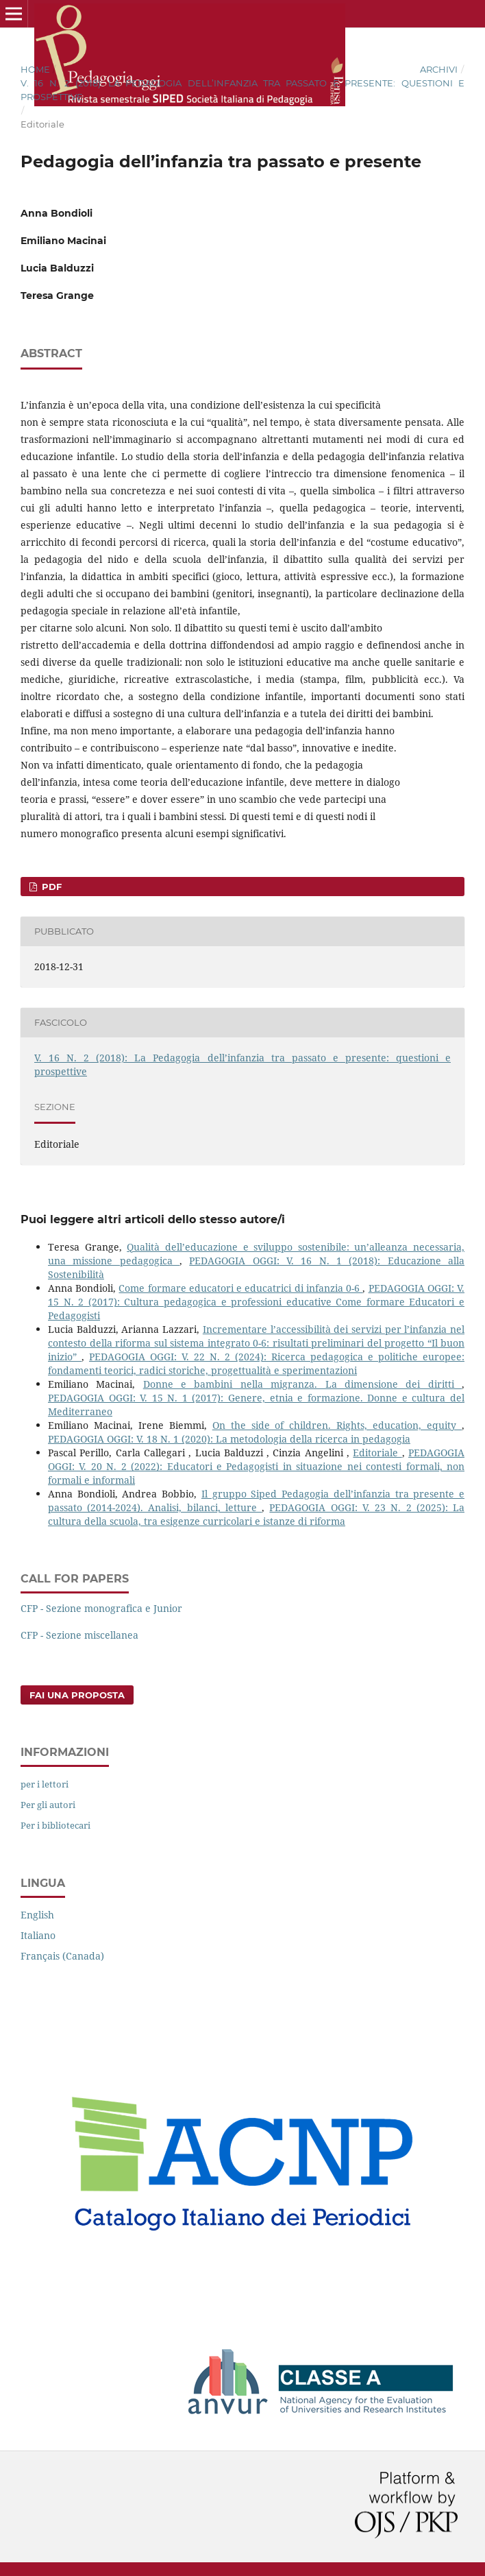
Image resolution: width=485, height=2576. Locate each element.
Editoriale (377, 1452)
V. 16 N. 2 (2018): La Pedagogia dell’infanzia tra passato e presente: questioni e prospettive (242, 89)
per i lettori (45, 1784)
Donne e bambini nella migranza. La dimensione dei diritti (302, 1384)
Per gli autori (48, 1804)
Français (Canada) (62, 1955)
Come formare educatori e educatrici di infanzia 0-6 (240, 1288)
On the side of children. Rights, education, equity (337, 1425)
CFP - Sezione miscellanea (79, 1634)
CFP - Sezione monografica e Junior (101, 1608)
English (37, 1914)
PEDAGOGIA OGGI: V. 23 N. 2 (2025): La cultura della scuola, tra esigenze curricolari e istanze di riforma (256, 1514)
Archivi (439, 69)
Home (35, 69)
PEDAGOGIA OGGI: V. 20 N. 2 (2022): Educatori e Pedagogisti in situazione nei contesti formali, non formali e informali (256, 1466)
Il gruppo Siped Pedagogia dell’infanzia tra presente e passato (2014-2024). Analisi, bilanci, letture (256, 1500)
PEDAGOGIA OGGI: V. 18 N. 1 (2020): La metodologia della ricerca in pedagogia (229, 1438)
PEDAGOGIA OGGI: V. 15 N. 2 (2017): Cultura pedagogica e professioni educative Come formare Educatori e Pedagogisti (256, 1301)
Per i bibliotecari (55, 1825)
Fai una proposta (77, 1694)
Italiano (38, 1935)
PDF (50, 886)
